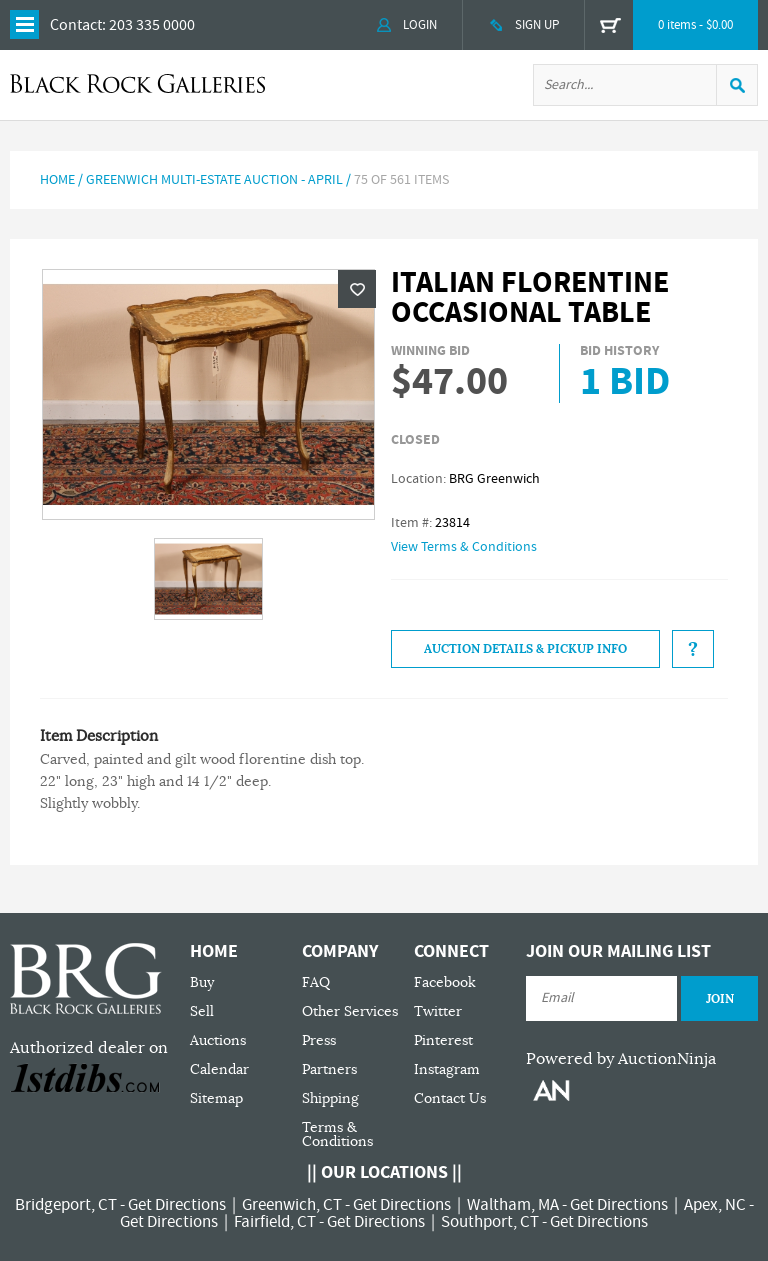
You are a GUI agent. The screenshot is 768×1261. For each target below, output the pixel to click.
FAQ (316, 982)
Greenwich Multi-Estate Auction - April (214, 180)
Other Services (350, 1011)
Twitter (438, 1011)
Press (319, 1040)
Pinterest (443, 1040)
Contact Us (450, 1098)
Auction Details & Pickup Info (525, 649)
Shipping (330, 1098)
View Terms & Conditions (464, 547)
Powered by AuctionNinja (621, 1059)
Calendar (219, 1069)
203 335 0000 (152, 25)
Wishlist (357, 289)
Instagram (447, 1069)
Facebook (445, 982)
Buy (202, 982)
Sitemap (216, 1098)
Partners (329, 1069)
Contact (76, 25)
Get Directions (177, 1205)
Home (57, 180)
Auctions (218, 1040)
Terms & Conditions (337, 1134)
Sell (202, 1011)
